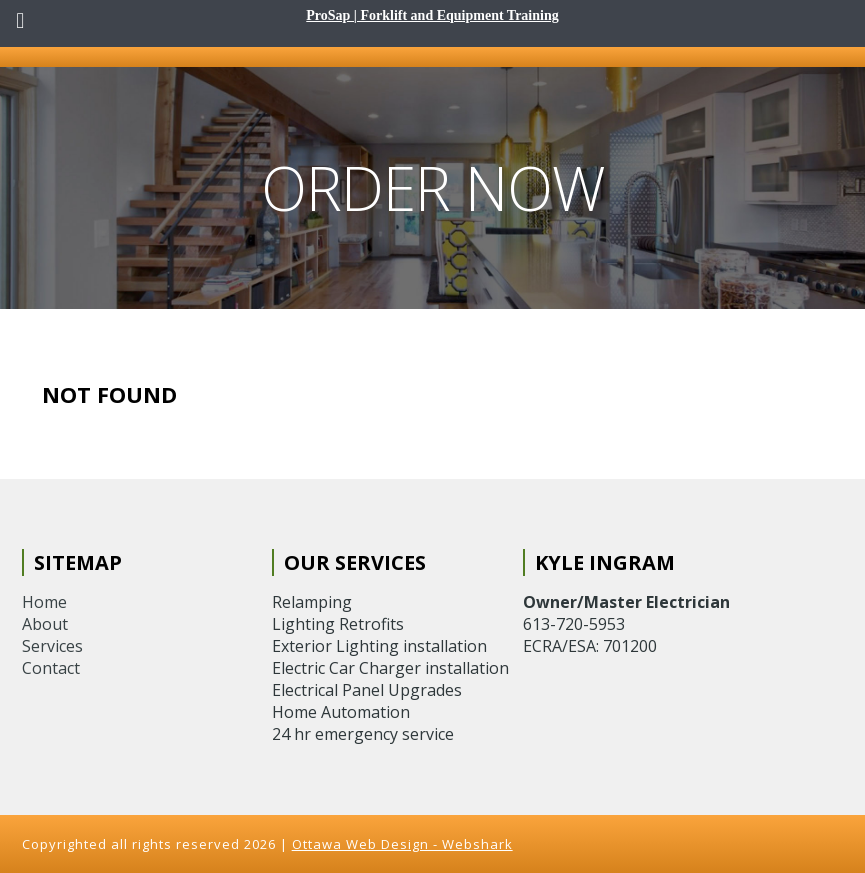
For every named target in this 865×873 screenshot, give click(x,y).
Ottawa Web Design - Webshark (402, 844)
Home (44, 602)
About (45, 624)
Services (52, 646)
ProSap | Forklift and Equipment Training (432, 15)
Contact (51, 668)
